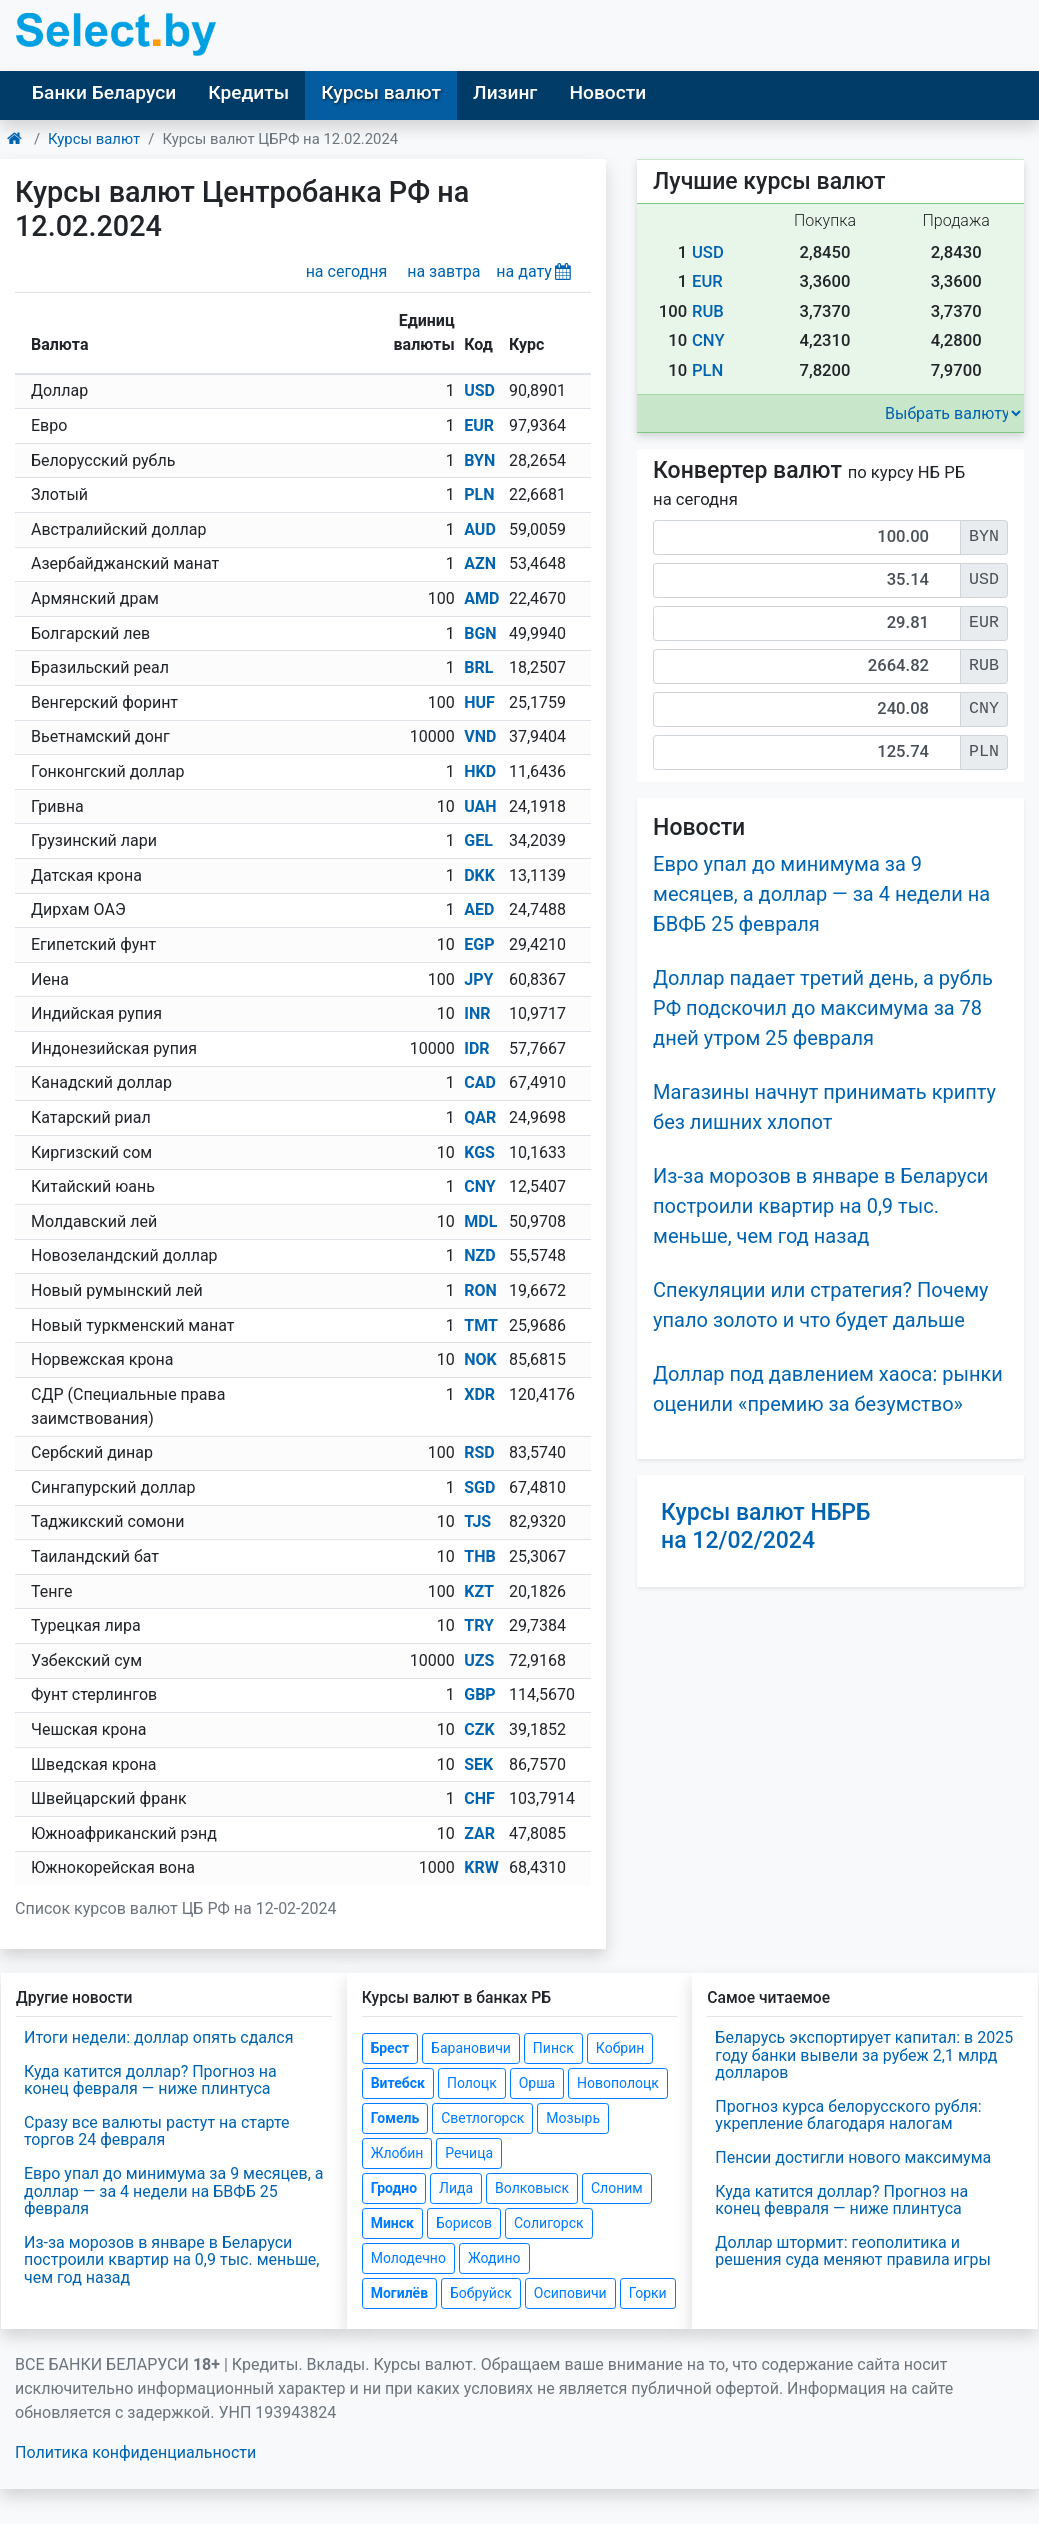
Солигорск (549, 2223)
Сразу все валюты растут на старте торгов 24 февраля (157, 2131)
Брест (390, 2048)
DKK (479, 875)
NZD (479, 1255)
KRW (481, 1867)
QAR (480, 1117)
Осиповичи (570, 2293)
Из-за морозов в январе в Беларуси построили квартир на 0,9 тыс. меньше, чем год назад (820, 1206)
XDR (479, 1394)
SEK (478, 1764)
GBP (479, 1694)
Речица (469, 2153)
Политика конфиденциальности (135, 2452)
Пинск (553, 2048)
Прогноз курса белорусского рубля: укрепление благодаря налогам (848, 2115)
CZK (479, 1729)
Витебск (398, 2083)
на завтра (443, 271)
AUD (480, 529)
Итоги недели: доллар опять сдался (158, 2037)
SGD (479, 1487)
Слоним (617, 2188)
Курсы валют (381, 92)
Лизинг (505, 92)
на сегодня (347, 271)
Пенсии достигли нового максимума (853, 2157)
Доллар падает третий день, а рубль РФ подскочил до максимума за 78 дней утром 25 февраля (823, 1008)
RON (480, 1290)
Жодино (494, 2258)
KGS (479, 1152)
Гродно (394, 2188)
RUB (708, 311)
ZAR (479, 1833)
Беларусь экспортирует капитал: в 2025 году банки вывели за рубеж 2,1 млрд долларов (864, 2055)
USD (479, 390)
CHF (479, 1798)
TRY (479, 1625)
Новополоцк (618, 2083)
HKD (480, 771)
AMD (481, 598)
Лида (456, 2188)
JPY (478, 979)
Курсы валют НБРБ (765, 1526)
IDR (476, 1048)
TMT (481, 1325)
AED (479, 909)
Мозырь (573, 2118)
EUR (479, 425)
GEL (478, 840)
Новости (607, 92)
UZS (479, 1660)
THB (479, 1556)
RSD (479, 1452)
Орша (537, 2083)
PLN (479, 494)
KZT (479, 1591)
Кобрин (620, 2048)
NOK (480, 1359)
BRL (478, 667)
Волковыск (532, 2188)
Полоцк (472, 2083)
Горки (648, 2293)
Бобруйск (481, 2293)
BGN (480, 633)
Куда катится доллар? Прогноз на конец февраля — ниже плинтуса (150, 2080)
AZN (480, 563)
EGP (479, 944)
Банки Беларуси (104, 92)
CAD (480, 1082)
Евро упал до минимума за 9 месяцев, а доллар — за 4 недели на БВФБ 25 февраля (821, 894)
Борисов (464, 2223)
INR (477, 1013)
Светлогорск (482, 2118)
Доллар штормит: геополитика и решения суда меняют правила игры (853, 2251)
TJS (477, 1521)
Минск (392, 2223)
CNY (479, 1186)
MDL (480, 1221)
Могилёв (399, 2293)
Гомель (395, 2118)
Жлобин (397, 2153)
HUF (479, 702)
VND (480, 736)
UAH (480, 806)
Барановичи (471, 2048)
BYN (479, 460)
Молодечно (408, 2258)
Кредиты (248, 92)
